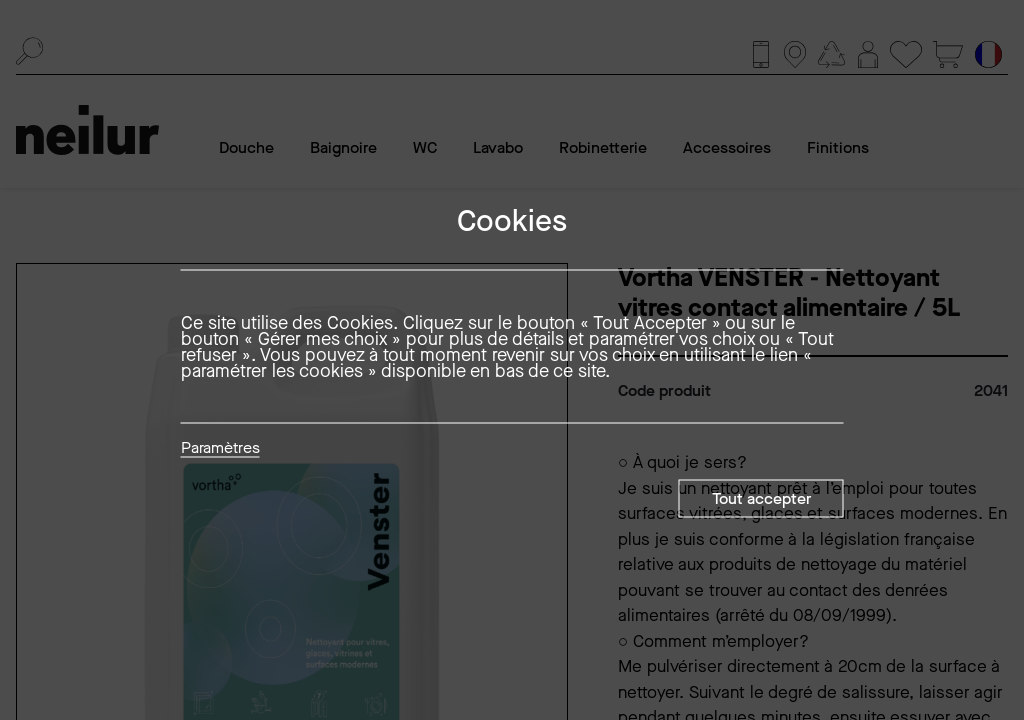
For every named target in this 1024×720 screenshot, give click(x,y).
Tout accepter (761, 498)
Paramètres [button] (220, 449)
